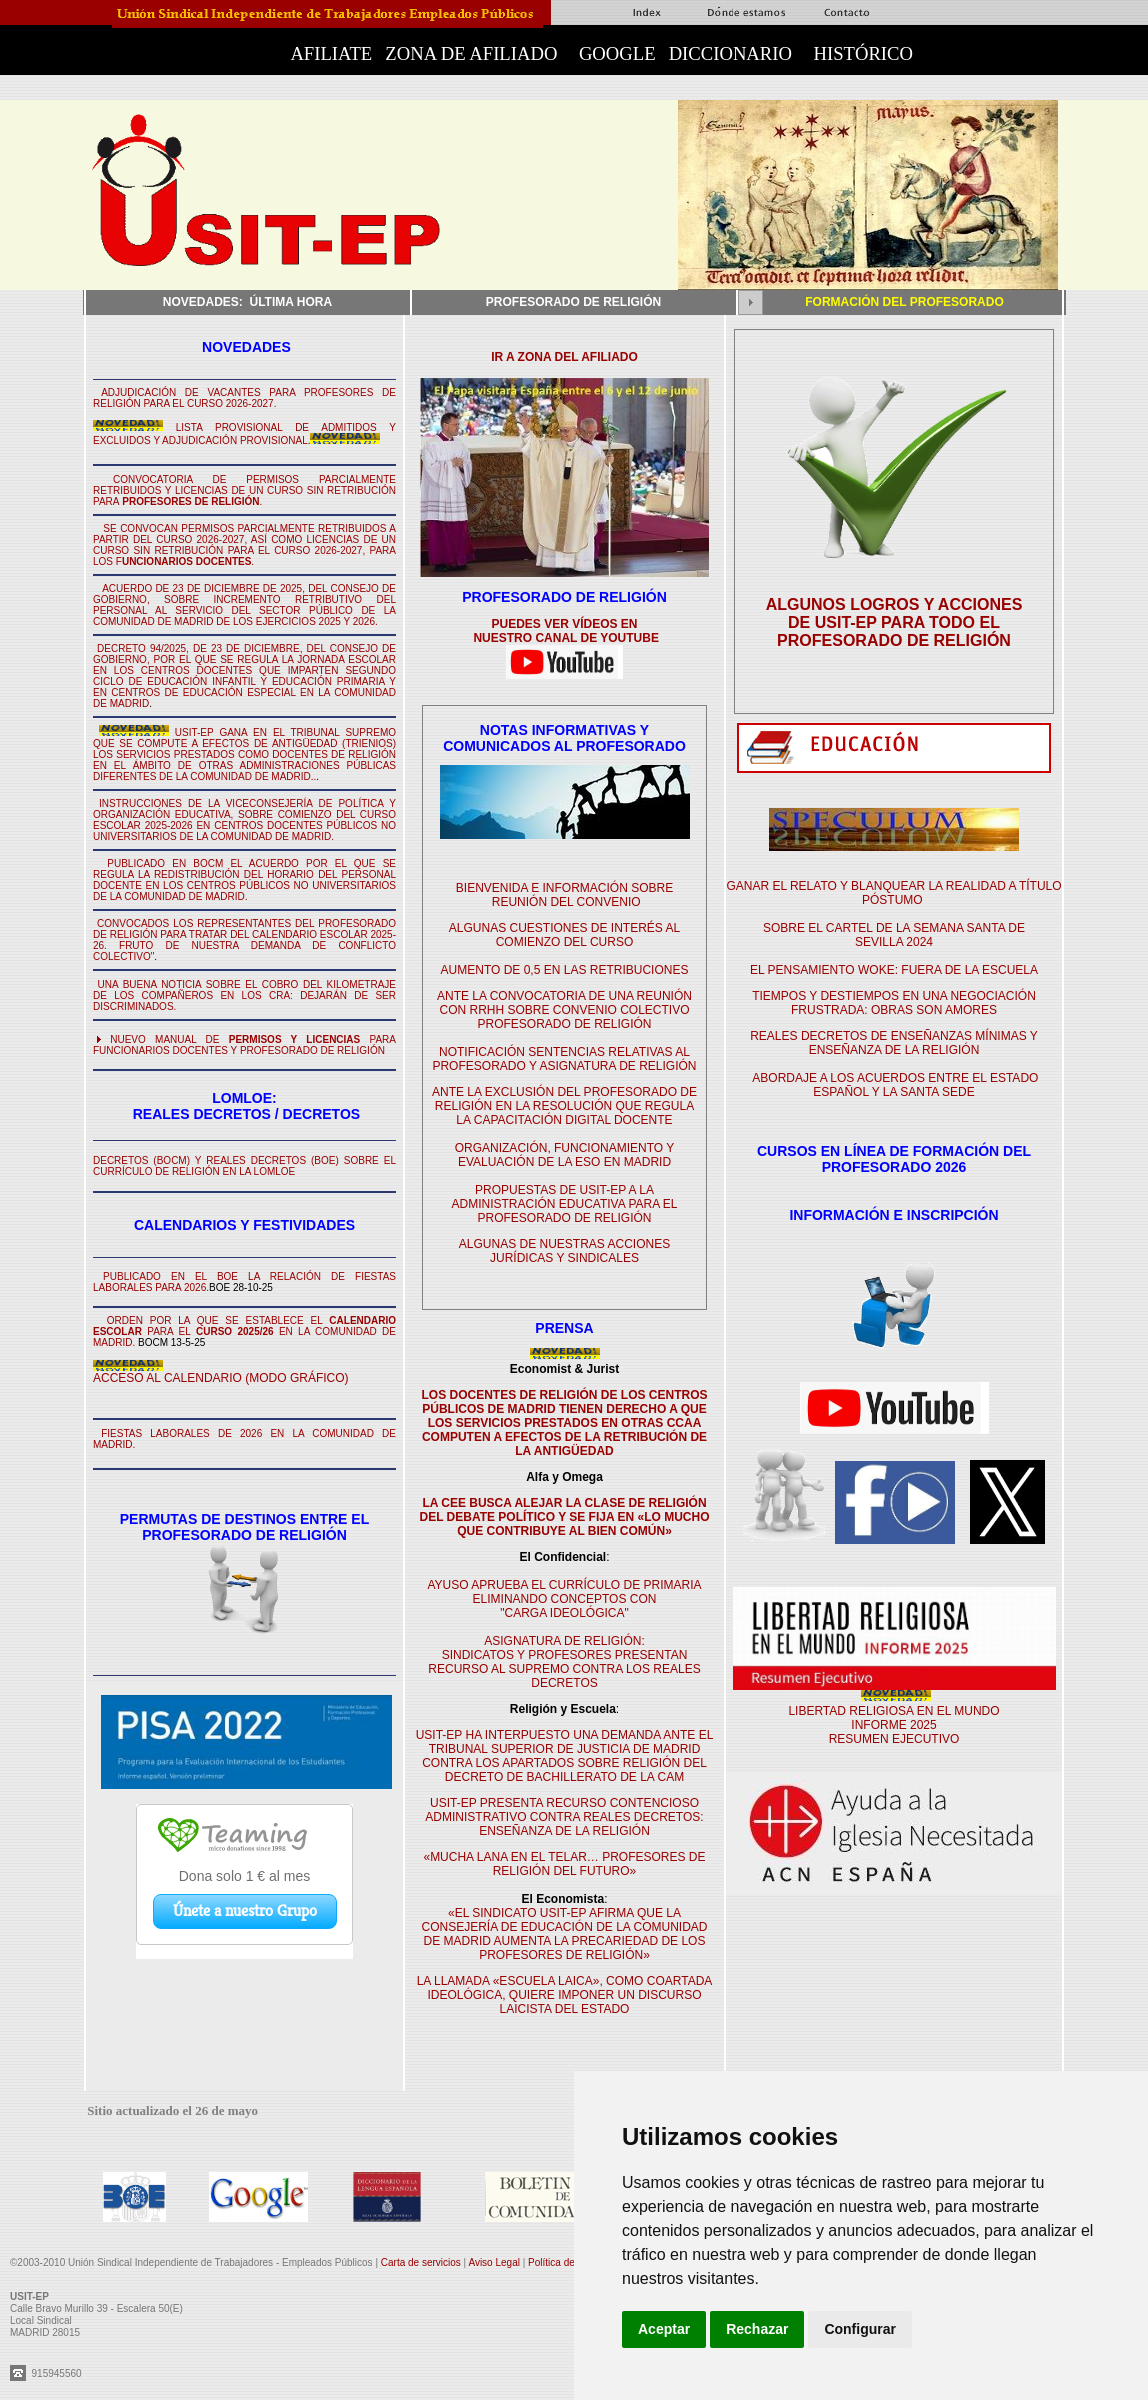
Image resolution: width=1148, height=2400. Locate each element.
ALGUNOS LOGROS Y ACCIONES (894, 604)
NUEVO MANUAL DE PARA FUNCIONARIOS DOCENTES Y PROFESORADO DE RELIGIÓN (244, 1045)
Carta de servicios (422, 2262)
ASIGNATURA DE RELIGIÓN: (564, 1641)
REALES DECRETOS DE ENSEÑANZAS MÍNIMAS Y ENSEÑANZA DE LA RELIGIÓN (894, 1043)
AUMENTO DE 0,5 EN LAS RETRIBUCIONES (565, 970)
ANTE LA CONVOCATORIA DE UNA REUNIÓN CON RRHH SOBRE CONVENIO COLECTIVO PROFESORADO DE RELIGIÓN (564, 1010)
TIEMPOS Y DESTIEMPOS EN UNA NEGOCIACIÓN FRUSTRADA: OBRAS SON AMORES (894, 1003)
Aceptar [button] (664, 2329)
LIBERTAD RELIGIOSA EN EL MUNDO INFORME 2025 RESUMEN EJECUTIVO (893, 1725)
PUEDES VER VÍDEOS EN (564, 624)
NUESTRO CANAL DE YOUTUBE (564, 638)
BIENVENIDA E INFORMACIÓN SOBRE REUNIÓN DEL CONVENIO (564, 895)
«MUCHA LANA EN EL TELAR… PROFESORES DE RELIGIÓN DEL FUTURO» (564, 1864)
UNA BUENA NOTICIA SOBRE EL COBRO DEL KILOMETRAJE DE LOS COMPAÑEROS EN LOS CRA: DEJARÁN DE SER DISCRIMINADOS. (244, 995)
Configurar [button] (860, 2329)
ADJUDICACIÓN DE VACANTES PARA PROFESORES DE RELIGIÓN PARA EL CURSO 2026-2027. (244, 398)
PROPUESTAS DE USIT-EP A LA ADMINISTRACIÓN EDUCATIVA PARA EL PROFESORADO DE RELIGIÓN (564, 1204)
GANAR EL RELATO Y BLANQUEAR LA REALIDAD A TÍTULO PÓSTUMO (893, 893)
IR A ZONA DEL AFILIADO (564, 357)
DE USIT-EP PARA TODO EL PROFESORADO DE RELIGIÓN (894, 631)
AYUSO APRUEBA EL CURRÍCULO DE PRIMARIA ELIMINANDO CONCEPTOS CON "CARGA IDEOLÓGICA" (564, 1599)
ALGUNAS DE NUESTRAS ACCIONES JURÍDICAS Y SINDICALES (564, 1251)
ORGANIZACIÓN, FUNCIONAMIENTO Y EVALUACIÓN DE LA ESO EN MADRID (565, 1155)
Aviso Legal (495, 2262)
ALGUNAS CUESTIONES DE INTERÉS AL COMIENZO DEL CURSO (564, 935)
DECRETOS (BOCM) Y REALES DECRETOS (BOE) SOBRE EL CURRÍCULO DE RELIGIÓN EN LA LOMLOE (244, 1166)
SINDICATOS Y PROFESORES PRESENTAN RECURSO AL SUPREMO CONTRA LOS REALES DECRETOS (564, 1669)
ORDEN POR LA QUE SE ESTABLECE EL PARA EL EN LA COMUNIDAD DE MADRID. (244, 1331)
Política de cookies (569, 2262)
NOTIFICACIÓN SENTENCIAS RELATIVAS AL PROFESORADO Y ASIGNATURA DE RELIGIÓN (564, 1059)
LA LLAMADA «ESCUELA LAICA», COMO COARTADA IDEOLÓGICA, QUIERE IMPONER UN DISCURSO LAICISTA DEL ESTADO (565, 1995)
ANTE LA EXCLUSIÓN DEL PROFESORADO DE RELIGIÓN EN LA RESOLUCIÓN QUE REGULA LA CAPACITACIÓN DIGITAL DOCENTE (564, 1106)
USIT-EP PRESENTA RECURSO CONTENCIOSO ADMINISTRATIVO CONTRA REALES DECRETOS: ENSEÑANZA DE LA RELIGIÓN (564, 1817)
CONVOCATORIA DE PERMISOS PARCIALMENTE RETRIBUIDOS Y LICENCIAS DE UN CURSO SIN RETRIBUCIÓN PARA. (244, 490)
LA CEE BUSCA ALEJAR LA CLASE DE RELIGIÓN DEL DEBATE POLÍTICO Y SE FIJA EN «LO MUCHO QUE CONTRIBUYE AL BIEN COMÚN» (564, 1517)
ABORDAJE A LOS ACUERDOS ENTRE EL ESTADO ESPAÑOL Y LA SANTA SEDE (895, 1085)
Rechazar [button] (757, 2329)
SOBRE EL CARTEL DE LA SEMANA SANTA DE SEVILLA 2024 (894, 935)
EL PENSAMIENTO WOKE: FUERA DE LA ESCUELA (894, 970)
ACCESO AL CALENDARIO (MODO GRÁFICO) (221, 1378)
